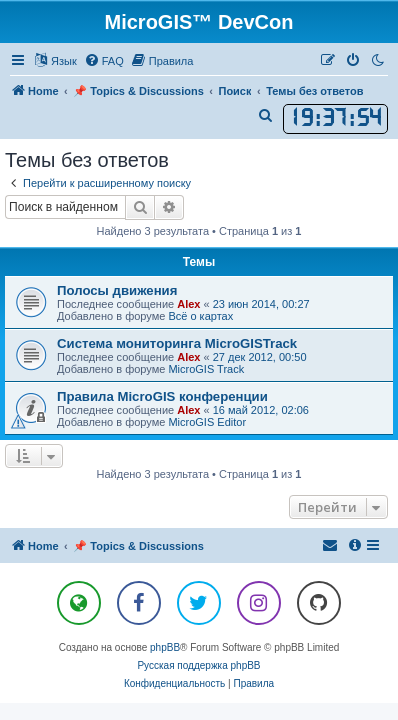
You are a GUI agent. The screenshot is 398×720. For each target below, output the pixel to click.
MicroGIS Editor (207, 422)
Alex (188, 304)
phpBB (165, 647)
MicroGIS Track (206, 369)
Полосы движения (117, 290)
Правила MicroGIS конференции (162, 396)
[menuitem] (104, 61)
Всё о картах (200, 316)
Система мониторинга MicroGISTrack (177, 343)
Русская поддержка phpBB (198, 665)
